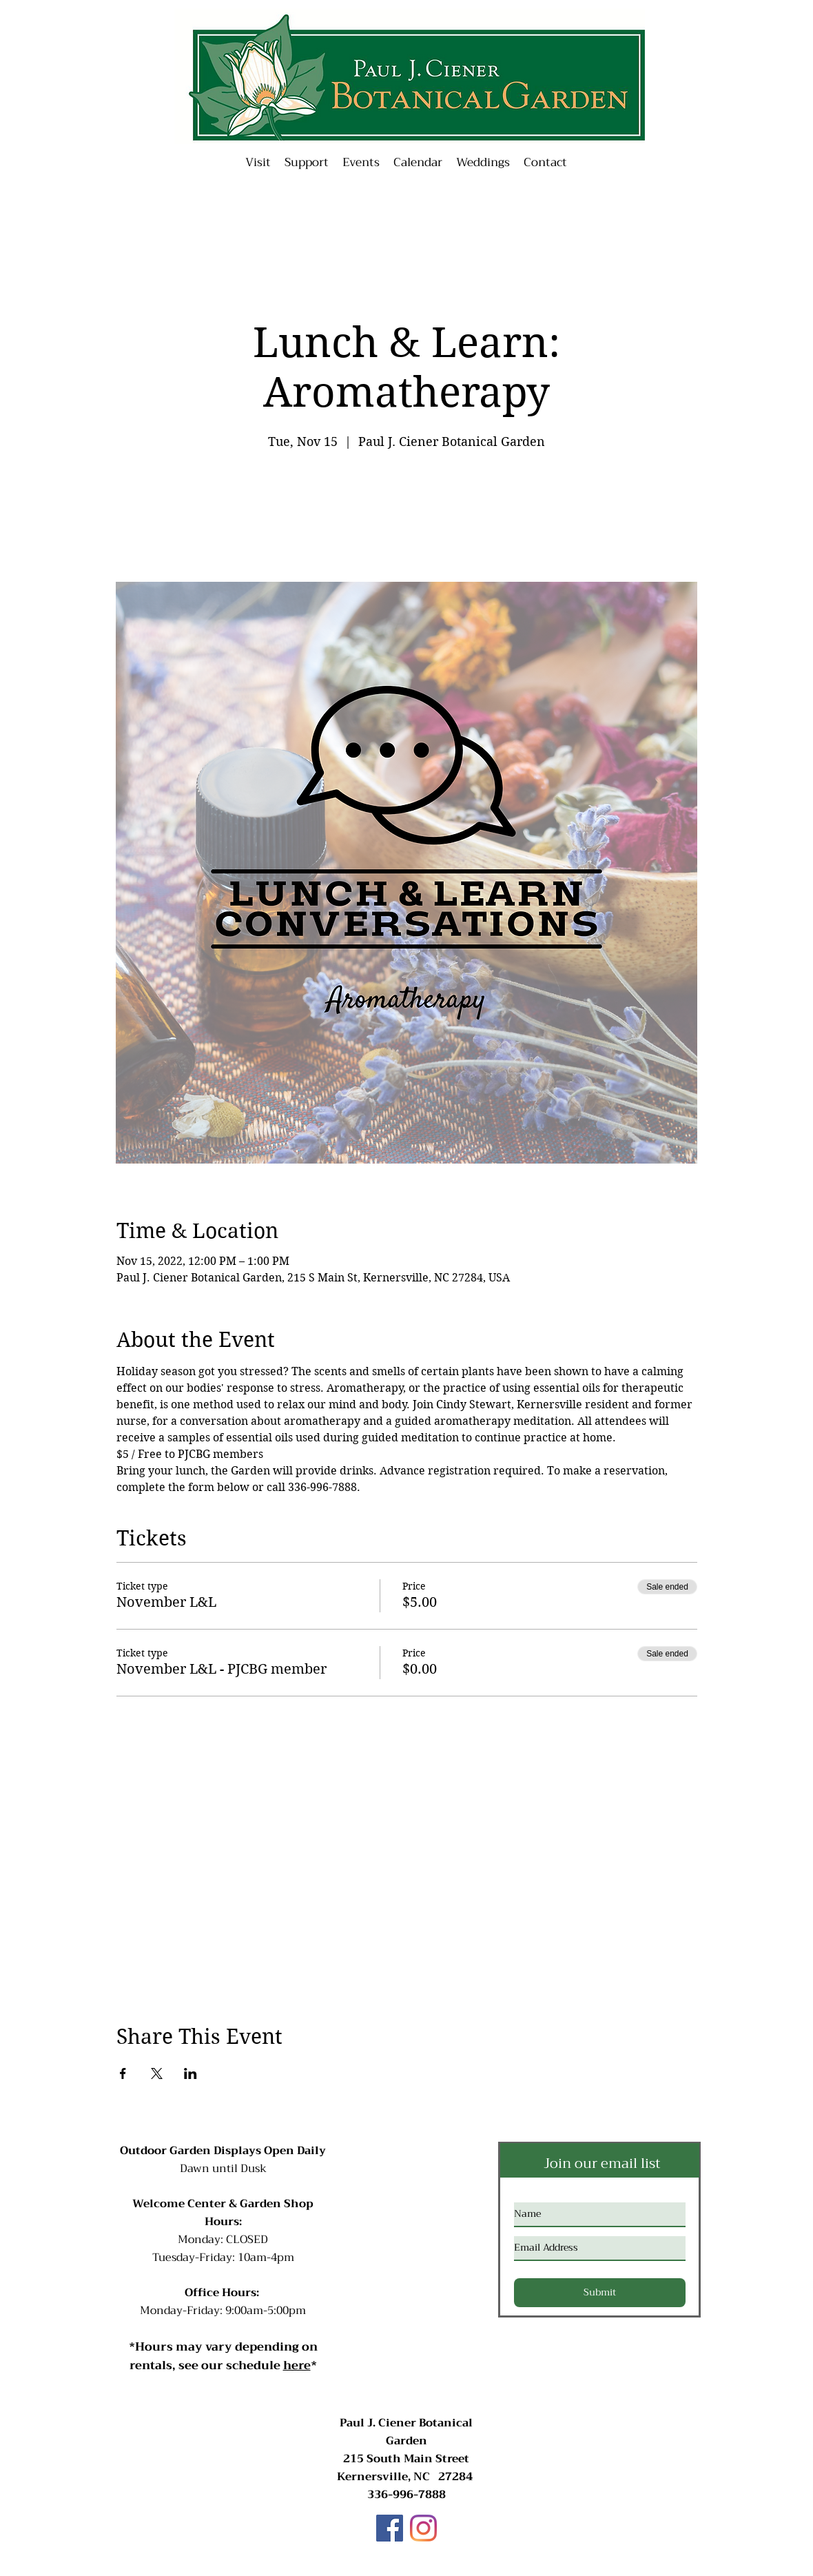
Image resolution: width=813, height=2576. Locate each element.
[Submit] (600, 2292)
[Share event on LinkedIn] (190, 2073)
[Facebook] (389, 2528)
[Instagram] (423, 2528)
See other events (407, 517)
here (297, 2365)
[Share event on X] (156, 2073)
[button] (361, 162)
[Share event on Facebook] (123, 2073)
